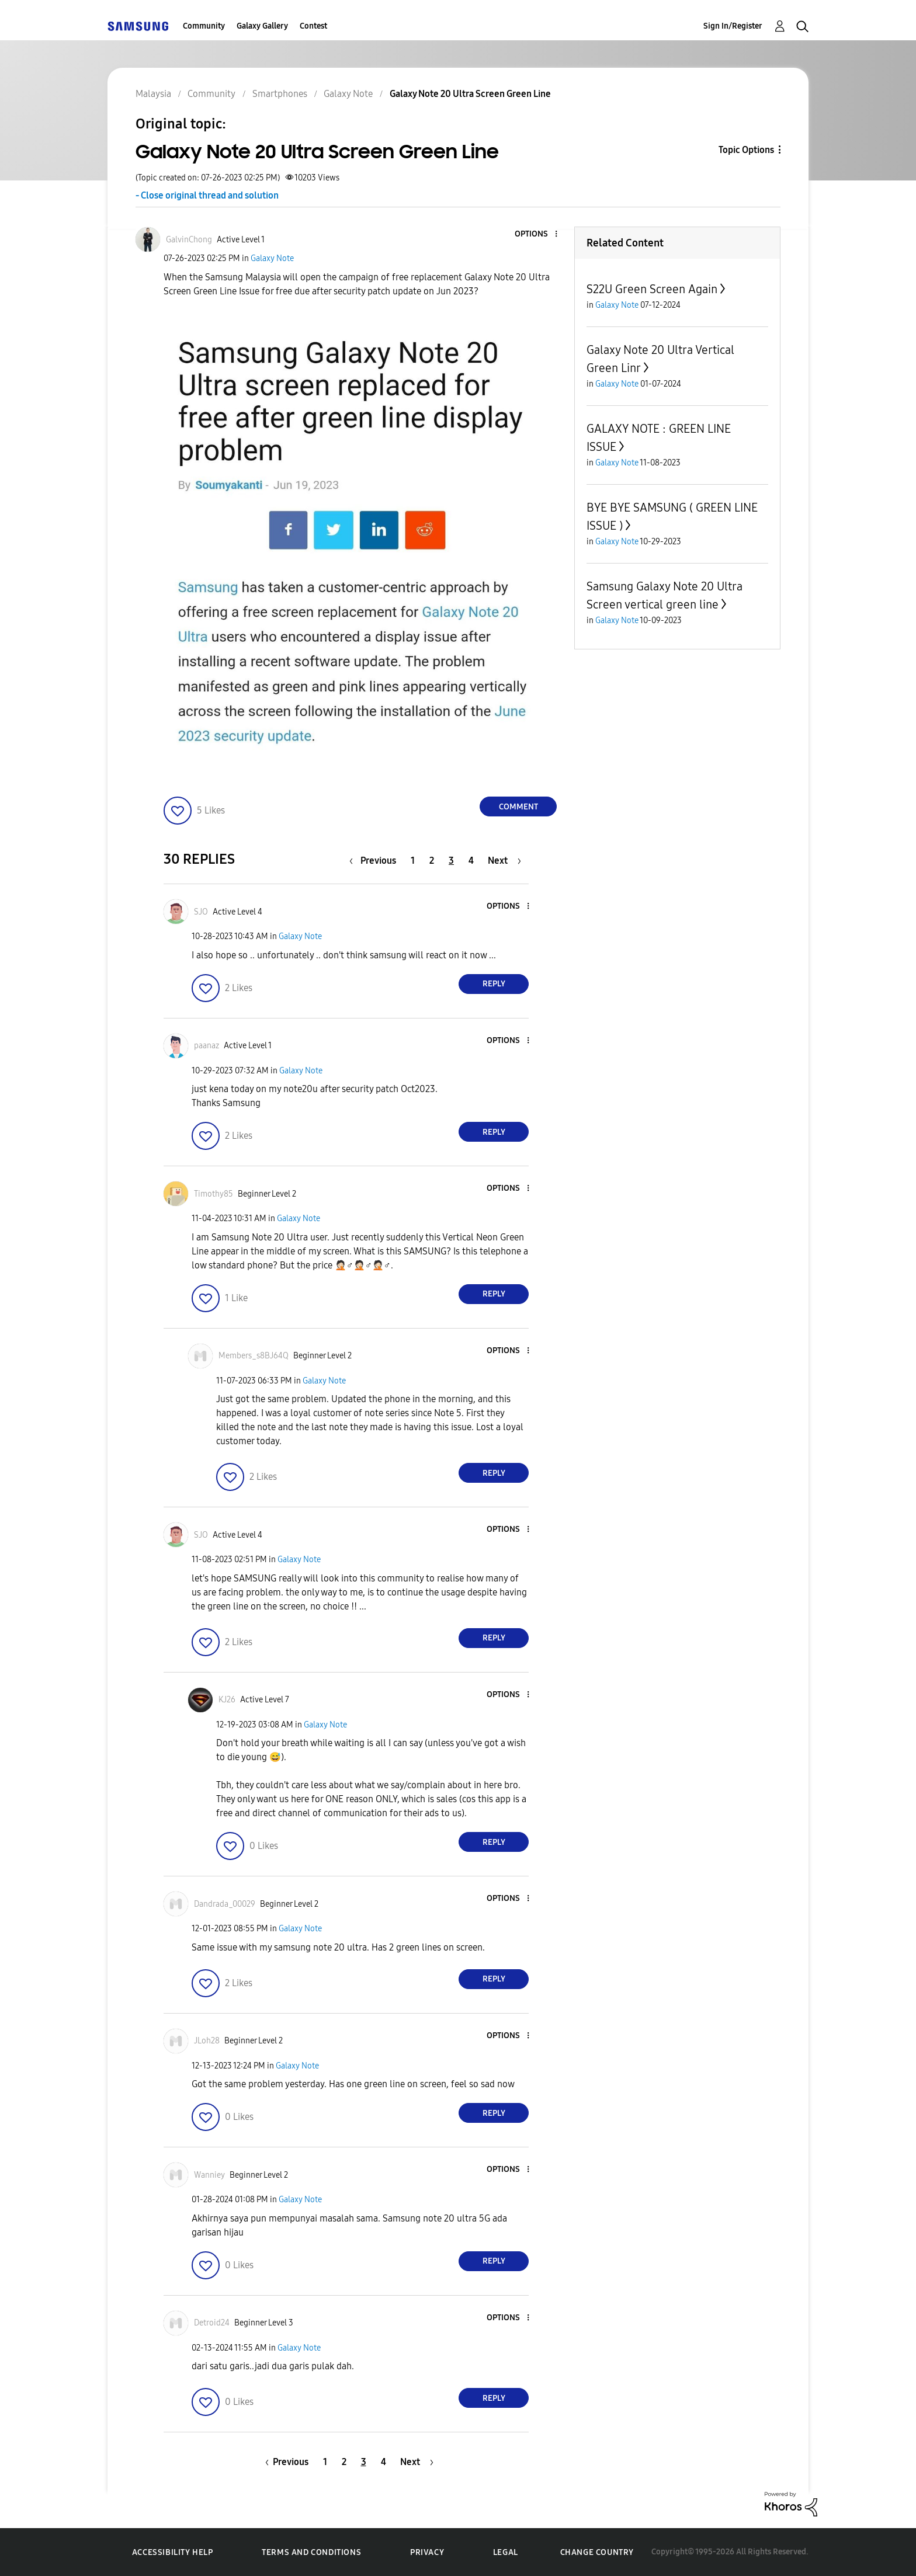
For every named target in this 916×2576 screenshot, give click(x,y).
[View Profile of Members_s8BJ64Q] (253, 1356)
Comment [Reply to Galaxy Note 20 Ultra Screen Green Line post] (518, 807)
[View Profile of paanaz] (206, 1046)
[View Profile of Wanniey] (209, 2175)
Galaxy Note (272, 258)
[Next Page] (504, 860)
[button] (536, 234)
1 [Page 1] (413, 860)
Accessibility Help (172, 2552)
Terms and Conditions (311, 2552)
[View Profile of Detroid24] (212, 2323)
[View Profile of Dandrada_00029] (224, 1904)
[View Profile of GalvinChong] (189, 240)
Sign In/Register (732, 26)
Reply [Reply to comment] (494, 984)
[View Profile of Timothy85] (213, 1194)
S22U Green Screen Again (652, 289)
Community (204, 26)
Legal (505, 2552)
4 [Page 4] (471, 860)
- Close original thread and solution (207, 195)
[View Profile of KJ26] (226, 1700)
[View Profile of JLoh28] (207, 2041)
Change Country (597, 2552)
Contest (313, 26)
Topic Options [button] (746, 149)
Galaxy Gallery (262, 26)
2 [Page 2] (431, 860)
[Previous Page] (376, 860)
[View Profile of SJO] (201, 912)
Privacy (427, 2552)
